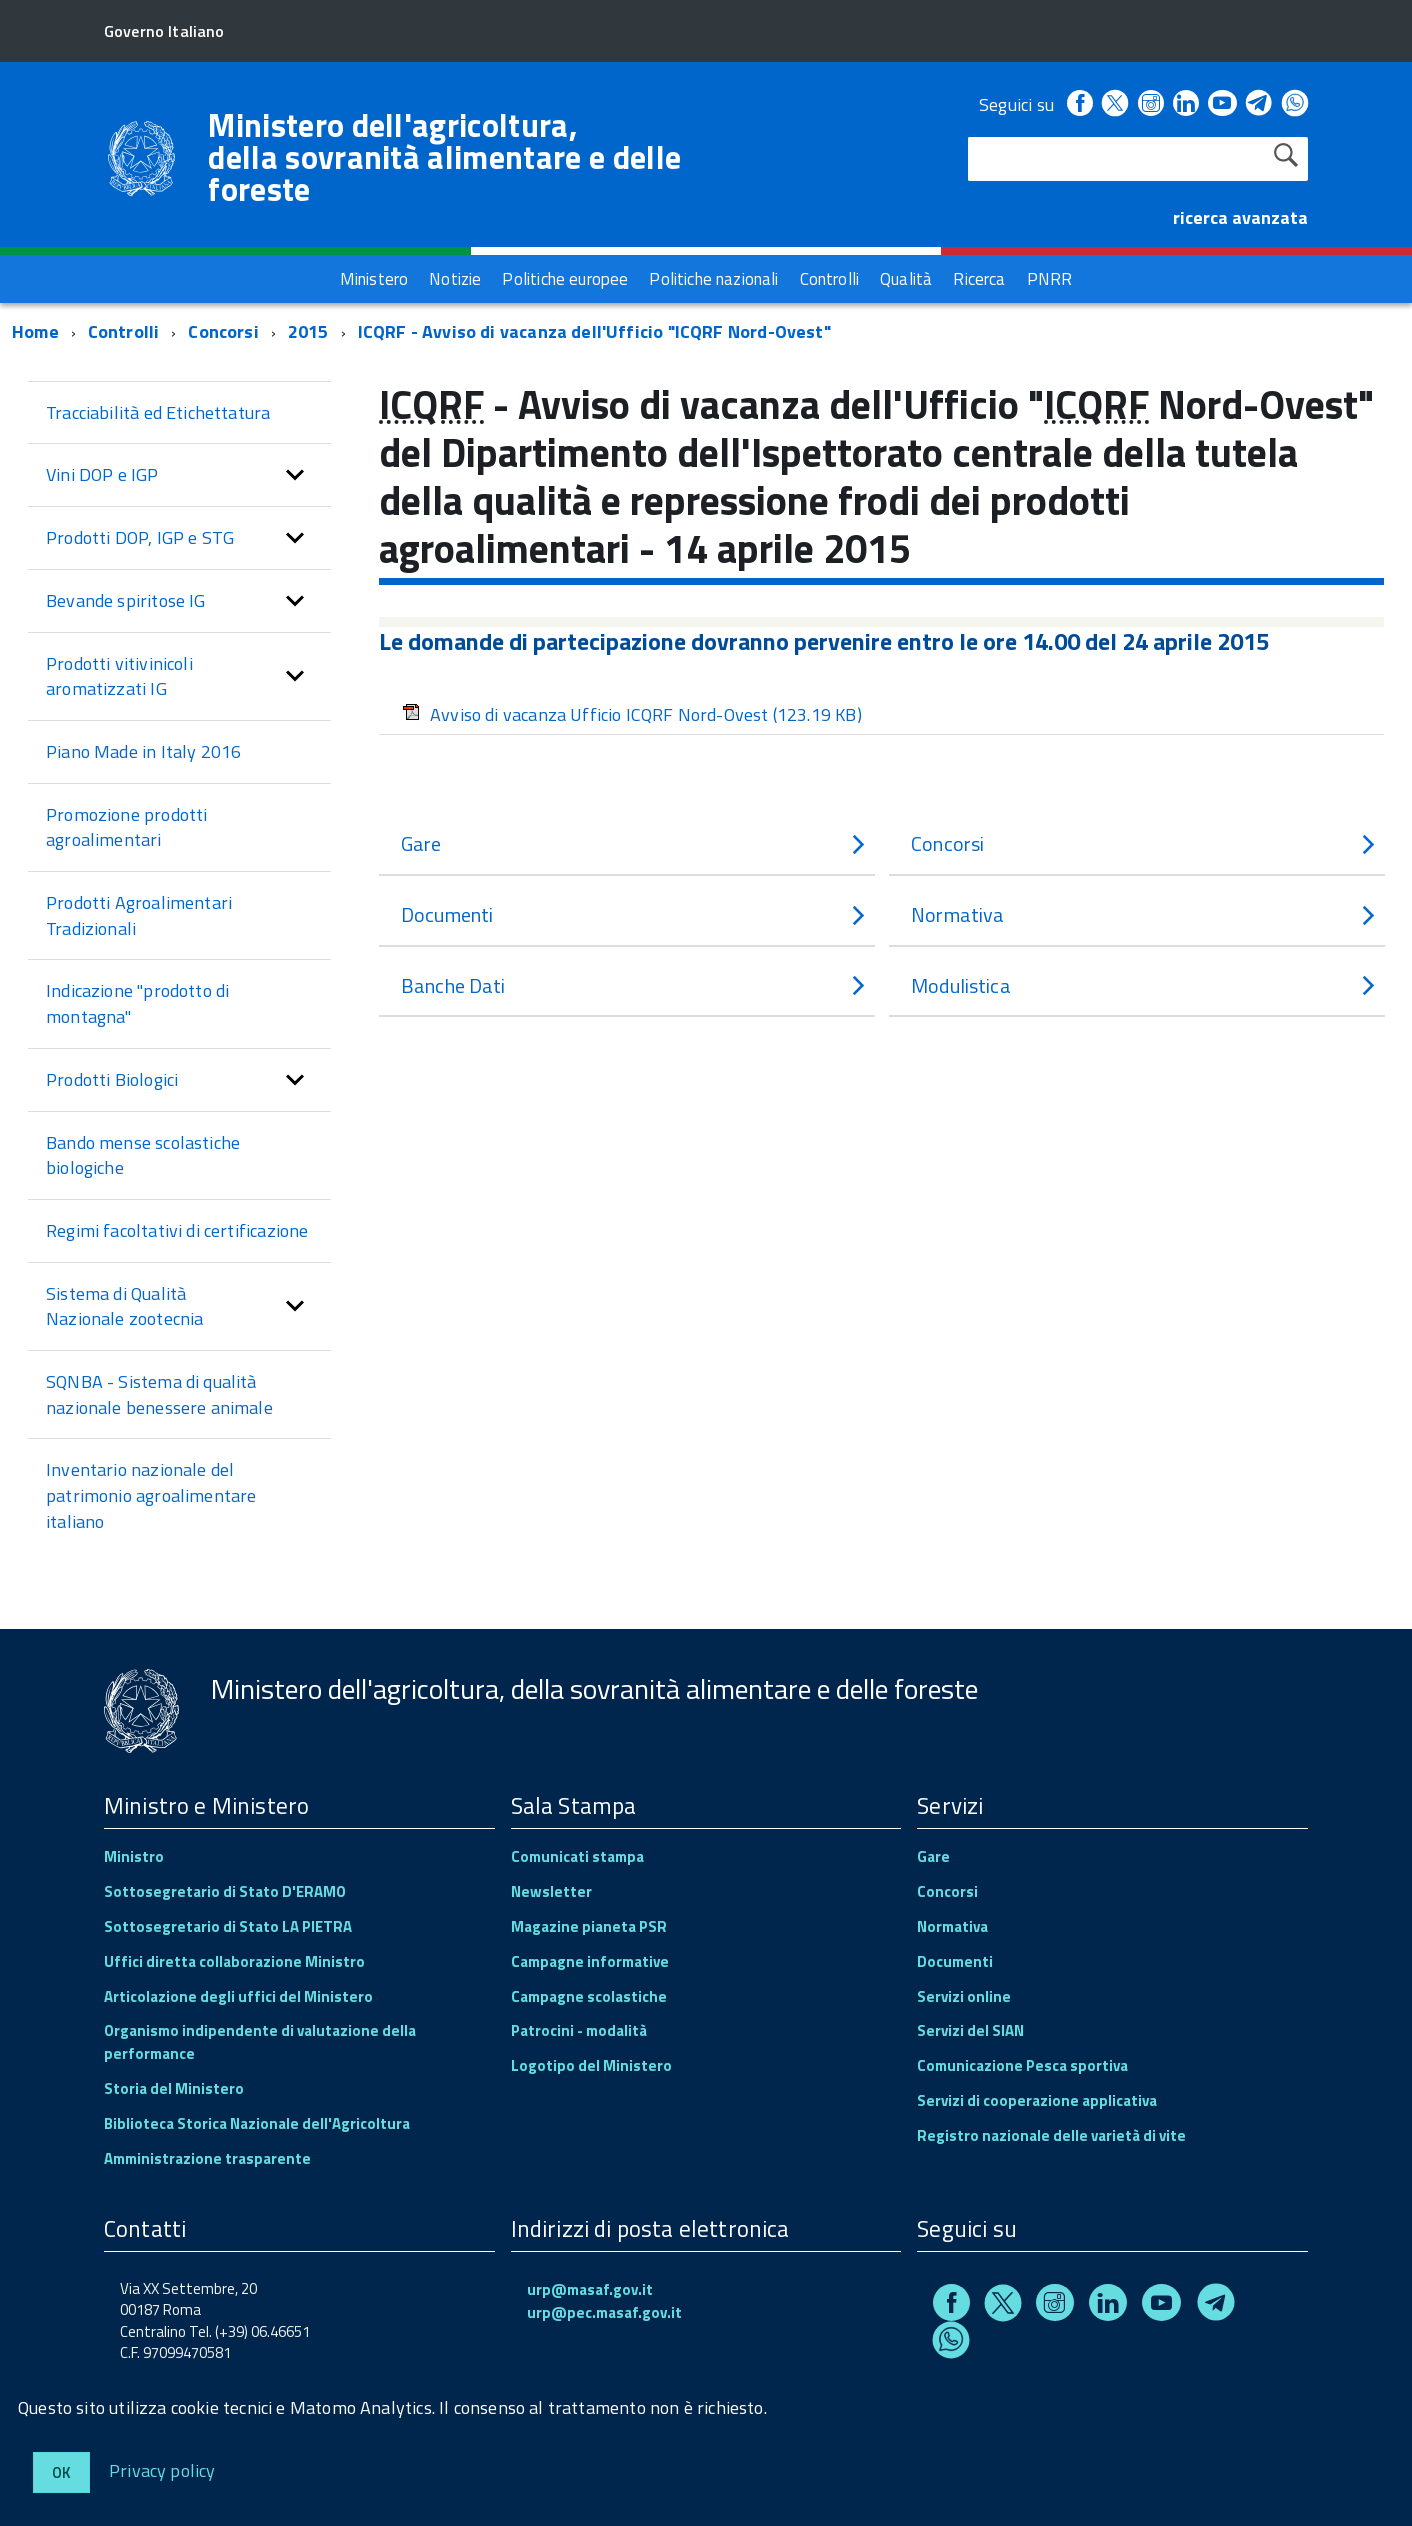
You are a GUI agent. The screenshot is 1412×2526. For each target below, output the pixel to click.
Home (35, 331)
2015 (308, 331)
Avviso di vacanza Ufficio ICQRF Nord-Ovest (632, 714)
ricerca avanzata (1240, 217)
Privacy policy (162, 2469)
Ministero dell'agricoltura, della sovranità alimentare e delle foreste (444, 157)
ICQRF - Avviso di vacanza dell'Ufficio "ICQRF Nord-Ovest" (594, 331)
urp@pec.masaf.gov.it (604, 2312)
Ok (61, 2472)
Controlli (124, 331)
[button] (295, 475)
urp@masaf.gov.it (590, 2289)
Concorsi (223, 331)
